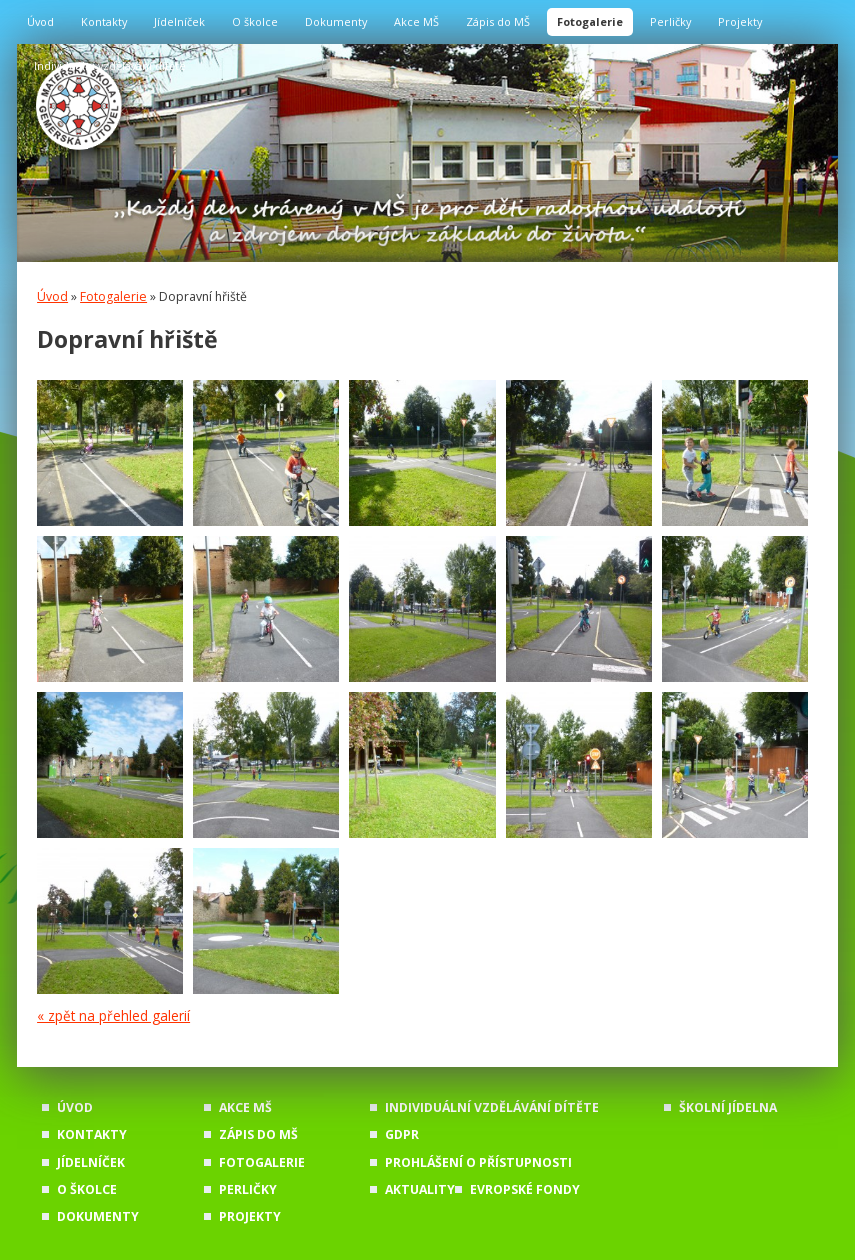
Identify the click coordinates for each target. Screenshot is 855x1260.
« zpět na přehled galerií (113, 1015)
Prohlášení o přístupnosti (478, 1162)
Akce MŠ (416, 21)
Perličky (670, 21)
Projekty (740, 21)
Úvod (40, 21)
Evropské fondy (525, 1189)
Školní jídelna (728, 1107)
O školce (255, 21)
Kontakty (104, 21)
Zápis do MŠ (498, 21)
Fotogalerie (590, 21)
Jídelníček (179, 21)
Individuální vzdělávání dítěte (110, 65)
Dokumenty (336, 21)
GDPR (402, 1134)
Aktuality (420, 1189)
